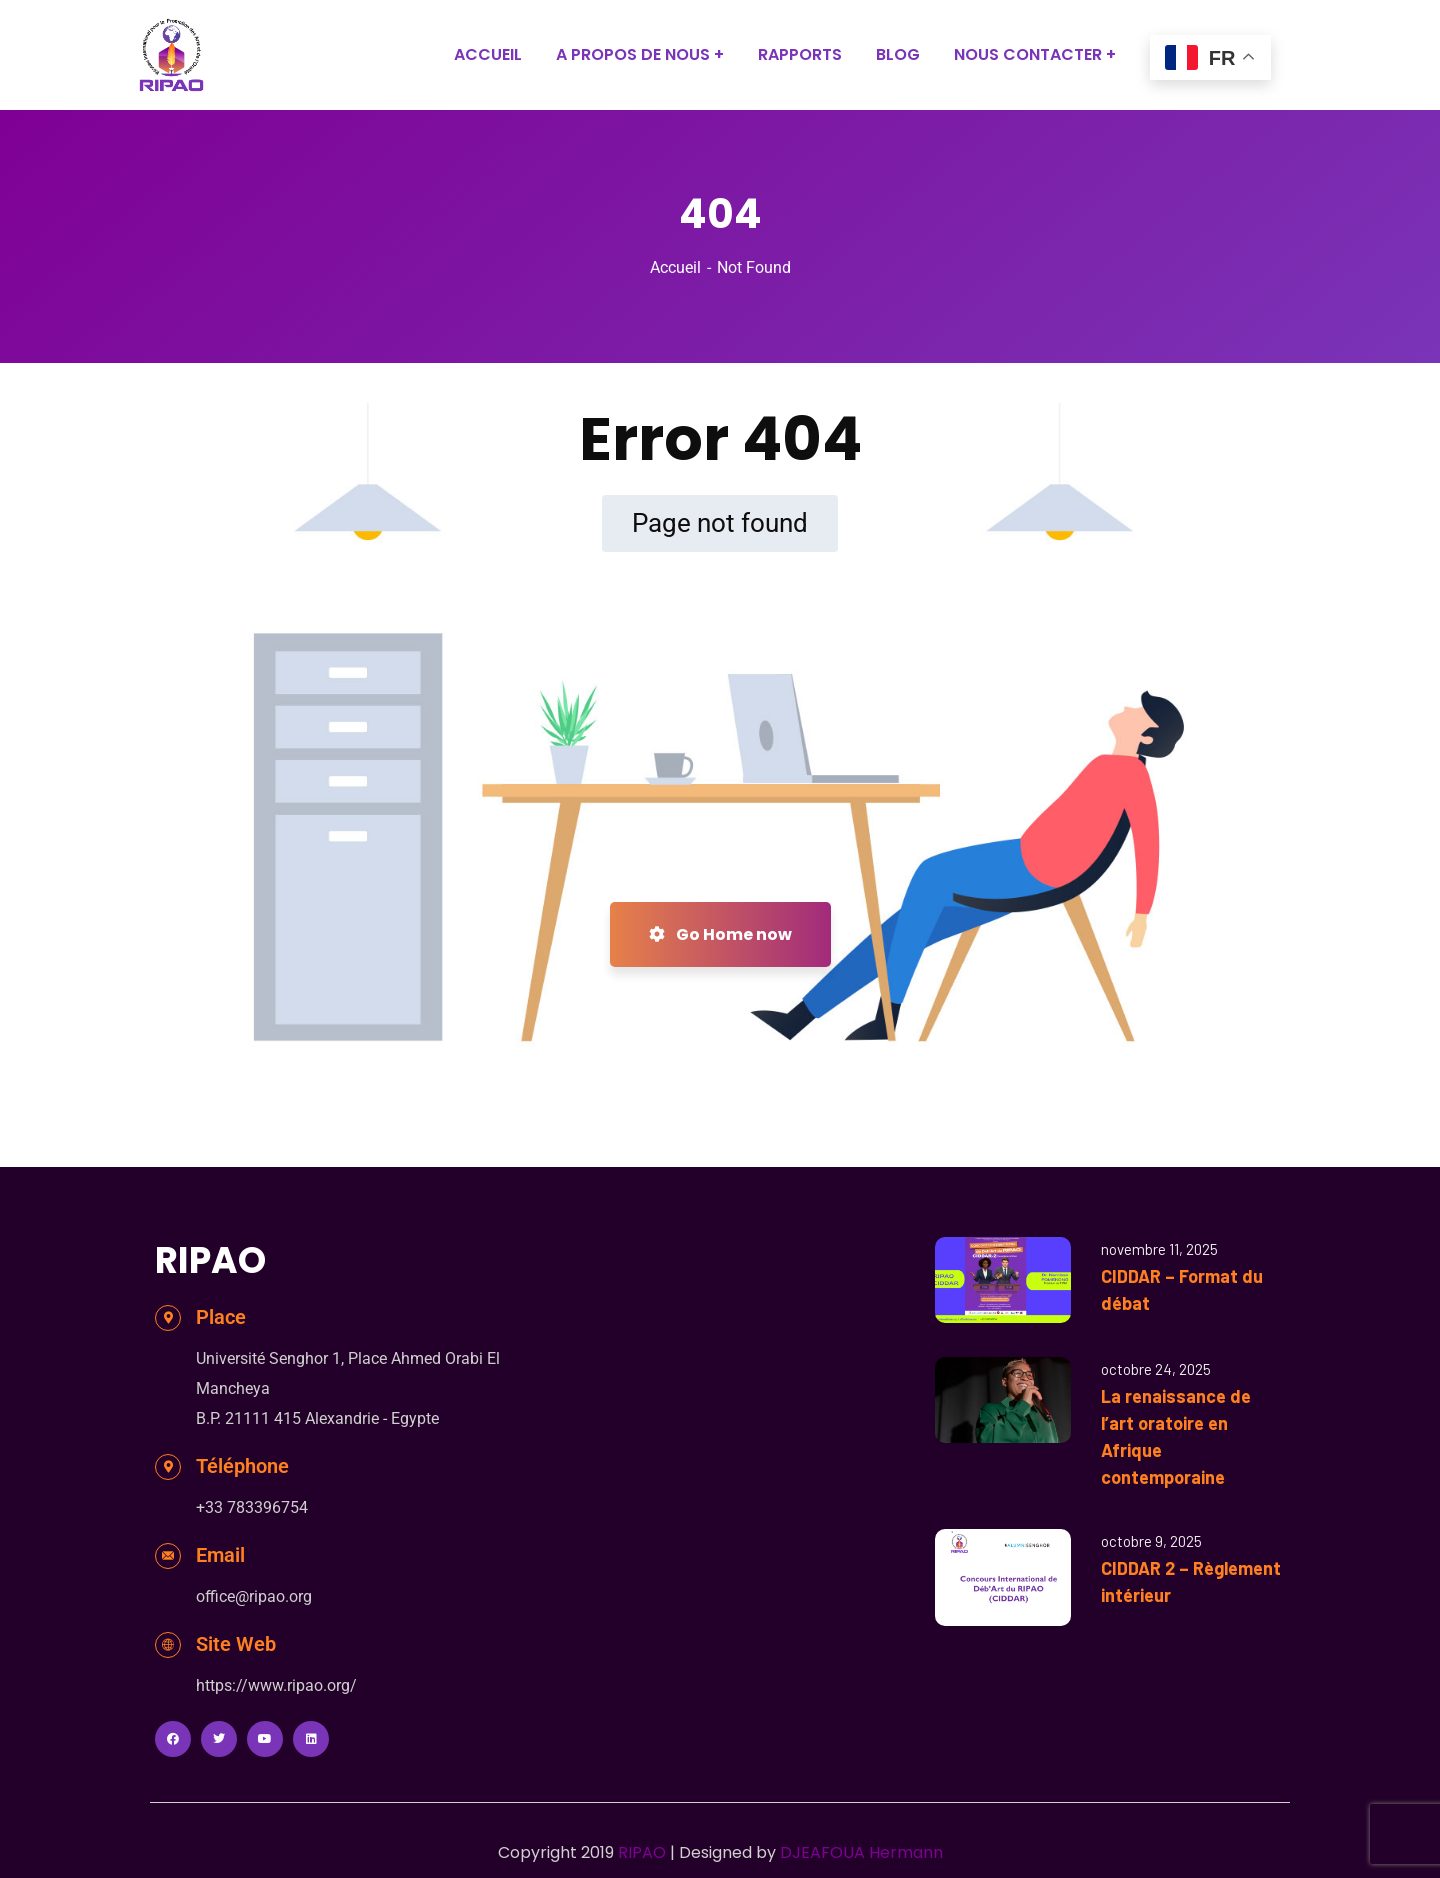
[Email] (168, 1556)
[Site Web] (168, 1645)
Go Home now (720, 934)
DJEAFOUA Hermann (861, 1852)
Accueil (675, 267)
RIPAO (642, 1852)
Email (220, 1555)
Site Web (236, 1644)
